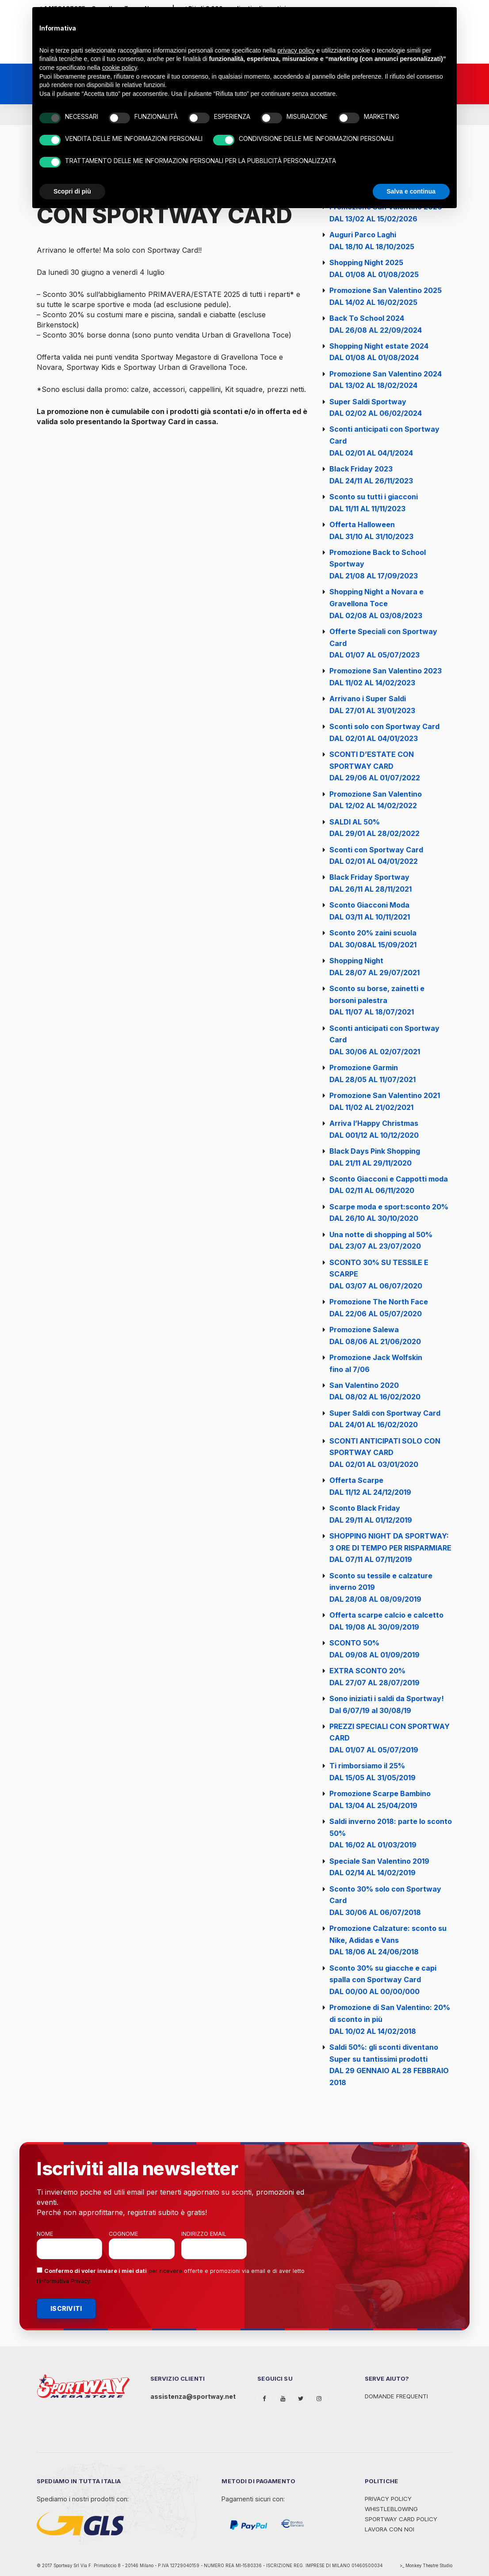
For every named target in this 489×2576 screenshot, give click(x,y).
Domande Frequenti (396, 2396)
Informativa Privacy (64, 2281)
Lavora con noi (389, 2529)
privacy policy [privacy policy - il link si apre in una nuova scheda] (296, 50)
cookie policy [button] (119, 67)
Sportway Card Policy (401, 2519)
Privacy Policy (388, 2498)
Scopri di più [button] (72, 191)
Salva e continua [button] (411, 191)
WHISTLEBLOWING (391, 2508)
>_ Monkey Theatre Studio (426, 2565)
